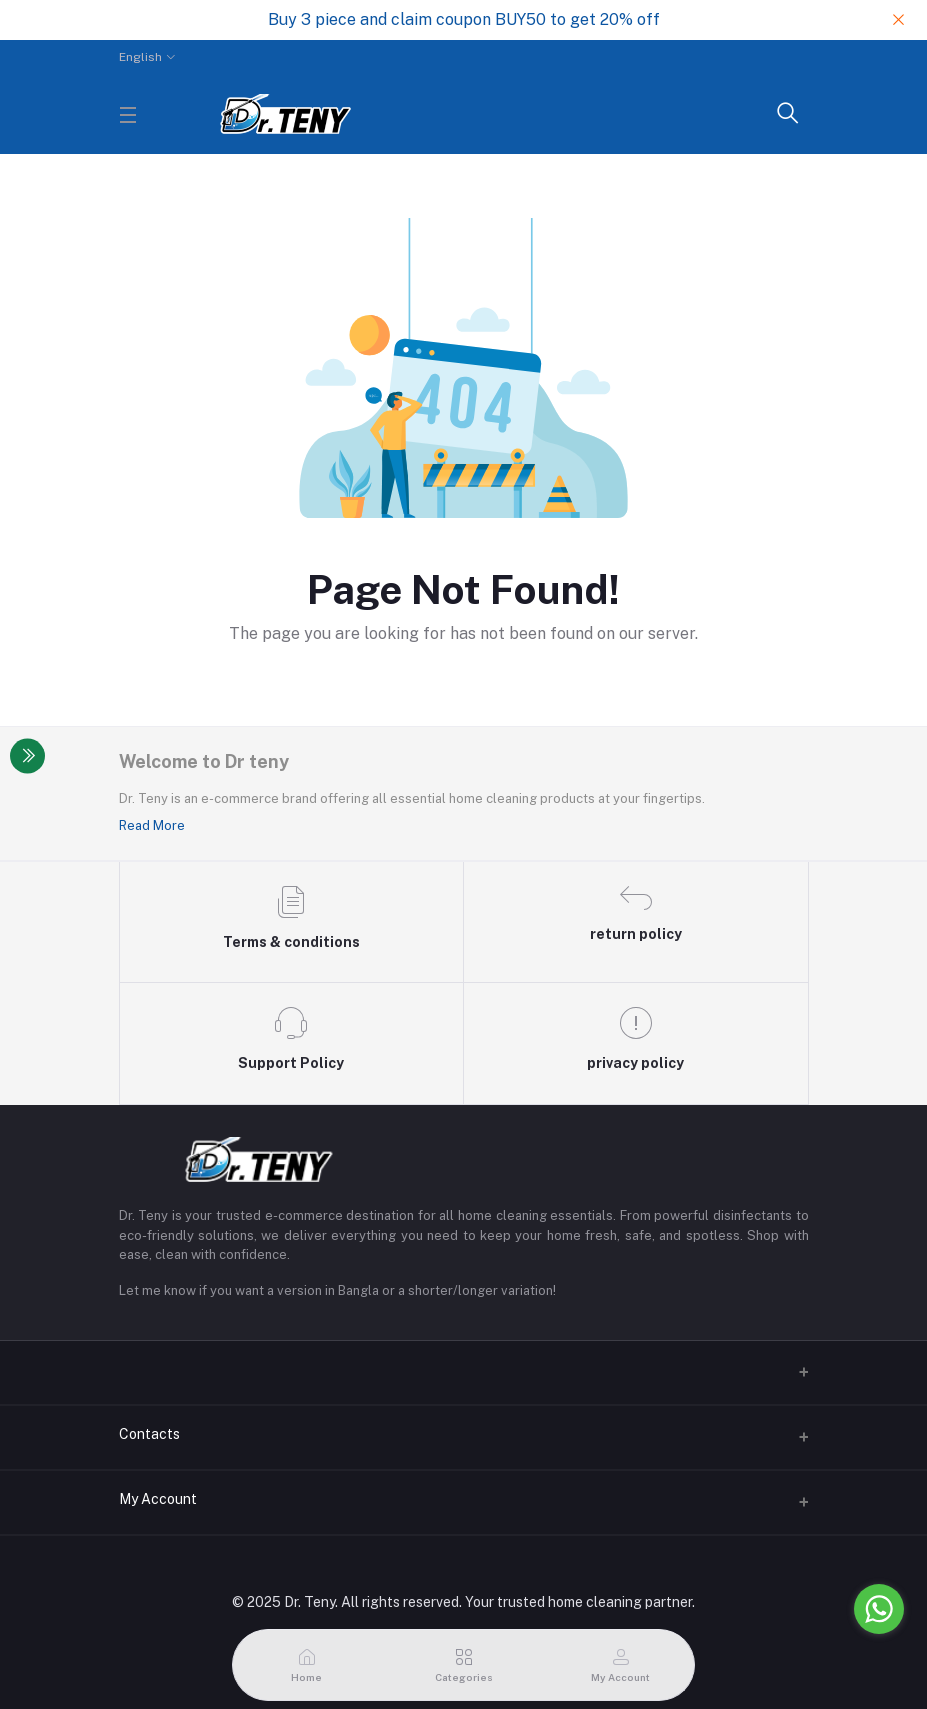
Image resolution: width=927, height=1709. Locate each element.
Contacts (149, 1434)
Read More (152, 825)
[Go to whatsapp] (879, 1609)
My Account (158, 1499)
